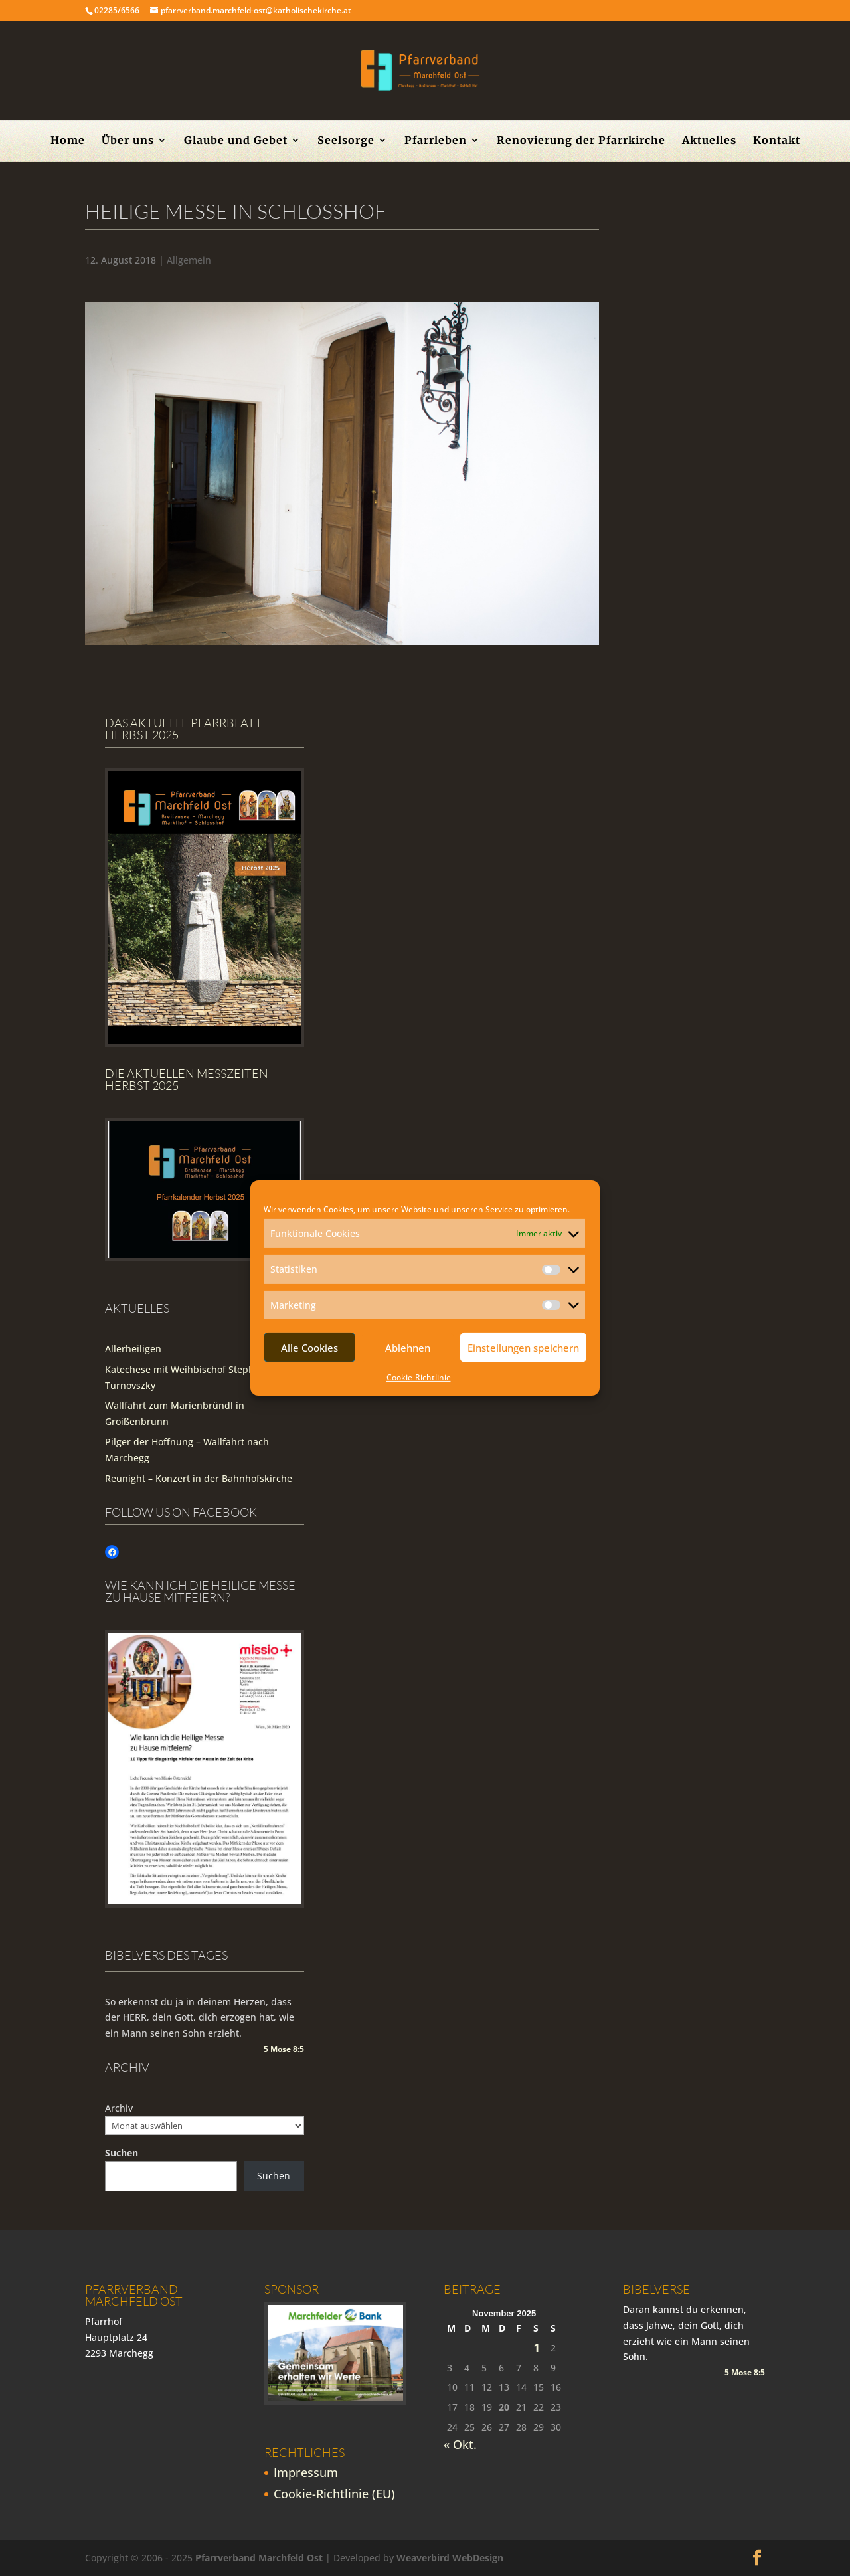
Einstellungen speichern (523, 1347)
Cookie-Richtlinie (418, 1377)
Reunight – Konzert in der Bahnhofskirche (198, 1478)
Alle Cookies (309, 1347)
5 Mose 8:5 (284, 2049)
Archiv (119, 2108)
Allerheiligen (133, 1348)
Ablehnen (407, 1347)
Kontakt (776, 141)
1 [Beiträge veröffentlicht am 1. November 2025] (536, 2347)
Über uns (128, 141)
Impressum (306, 2472)
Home (67, 141)
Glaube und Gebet (236, 141)
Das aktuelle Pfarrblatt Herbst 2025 (183, 728)
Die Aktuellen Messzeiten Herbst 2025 (186, 1079)
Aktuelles (709, 141)
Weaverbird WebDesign (449, 2557)
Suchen (121, 2152)
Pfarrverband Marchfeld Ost (259, 2557)
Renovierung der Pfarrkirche (581, 141)
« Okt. (460, 2444)
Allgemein (189, 260)
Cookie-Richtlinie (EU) (334, 2494)
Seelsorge (346, 141)
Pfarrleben (435, 141)
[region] (342, 473)
